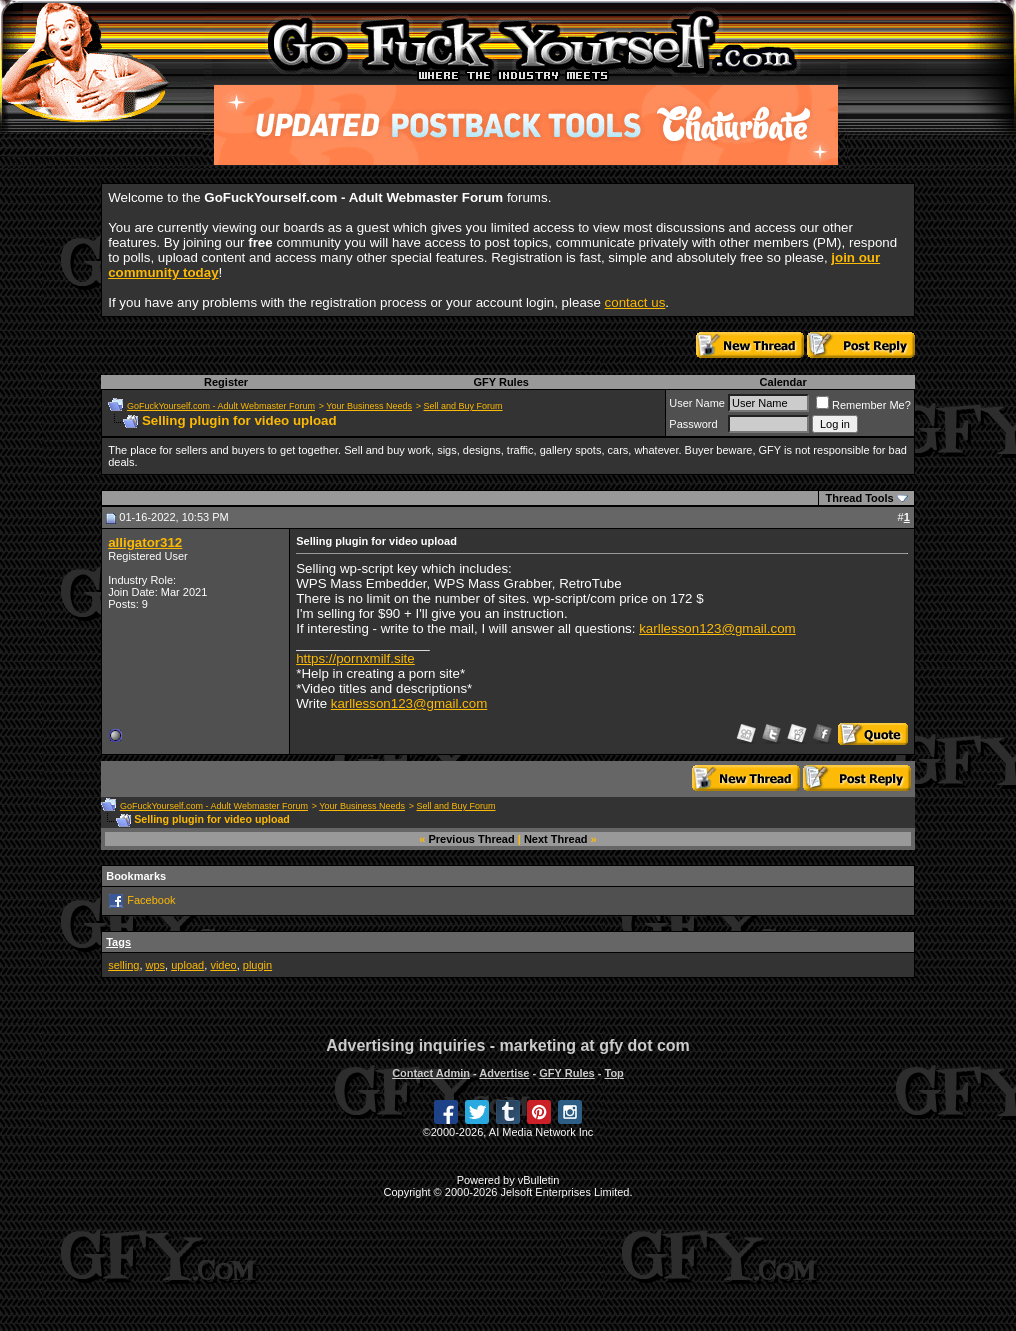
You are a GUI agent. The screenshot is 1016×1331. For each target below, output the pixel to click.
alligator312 (145, 542)
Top (613, 1073)
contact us (635, 302)
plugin (257, 965)
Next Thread (556, 839)
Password (693, 424)
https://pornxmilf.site (355, 658)
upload (187, 965)
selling (123, 965)
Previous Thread (472, 839)
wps (156, 965)
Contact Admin (431, 1073)
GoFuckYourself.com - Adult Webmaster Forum (221, 406)
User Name (697, 403)
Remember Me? (863, 405)
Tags (118, 942)
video (223, 965)
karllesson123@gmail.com (717, 628)
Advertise (504, 1073)
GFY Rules (500, 382)
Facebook (151, 900)
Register (226, 382)
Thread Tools (859, 498)
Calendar (783, 382)
